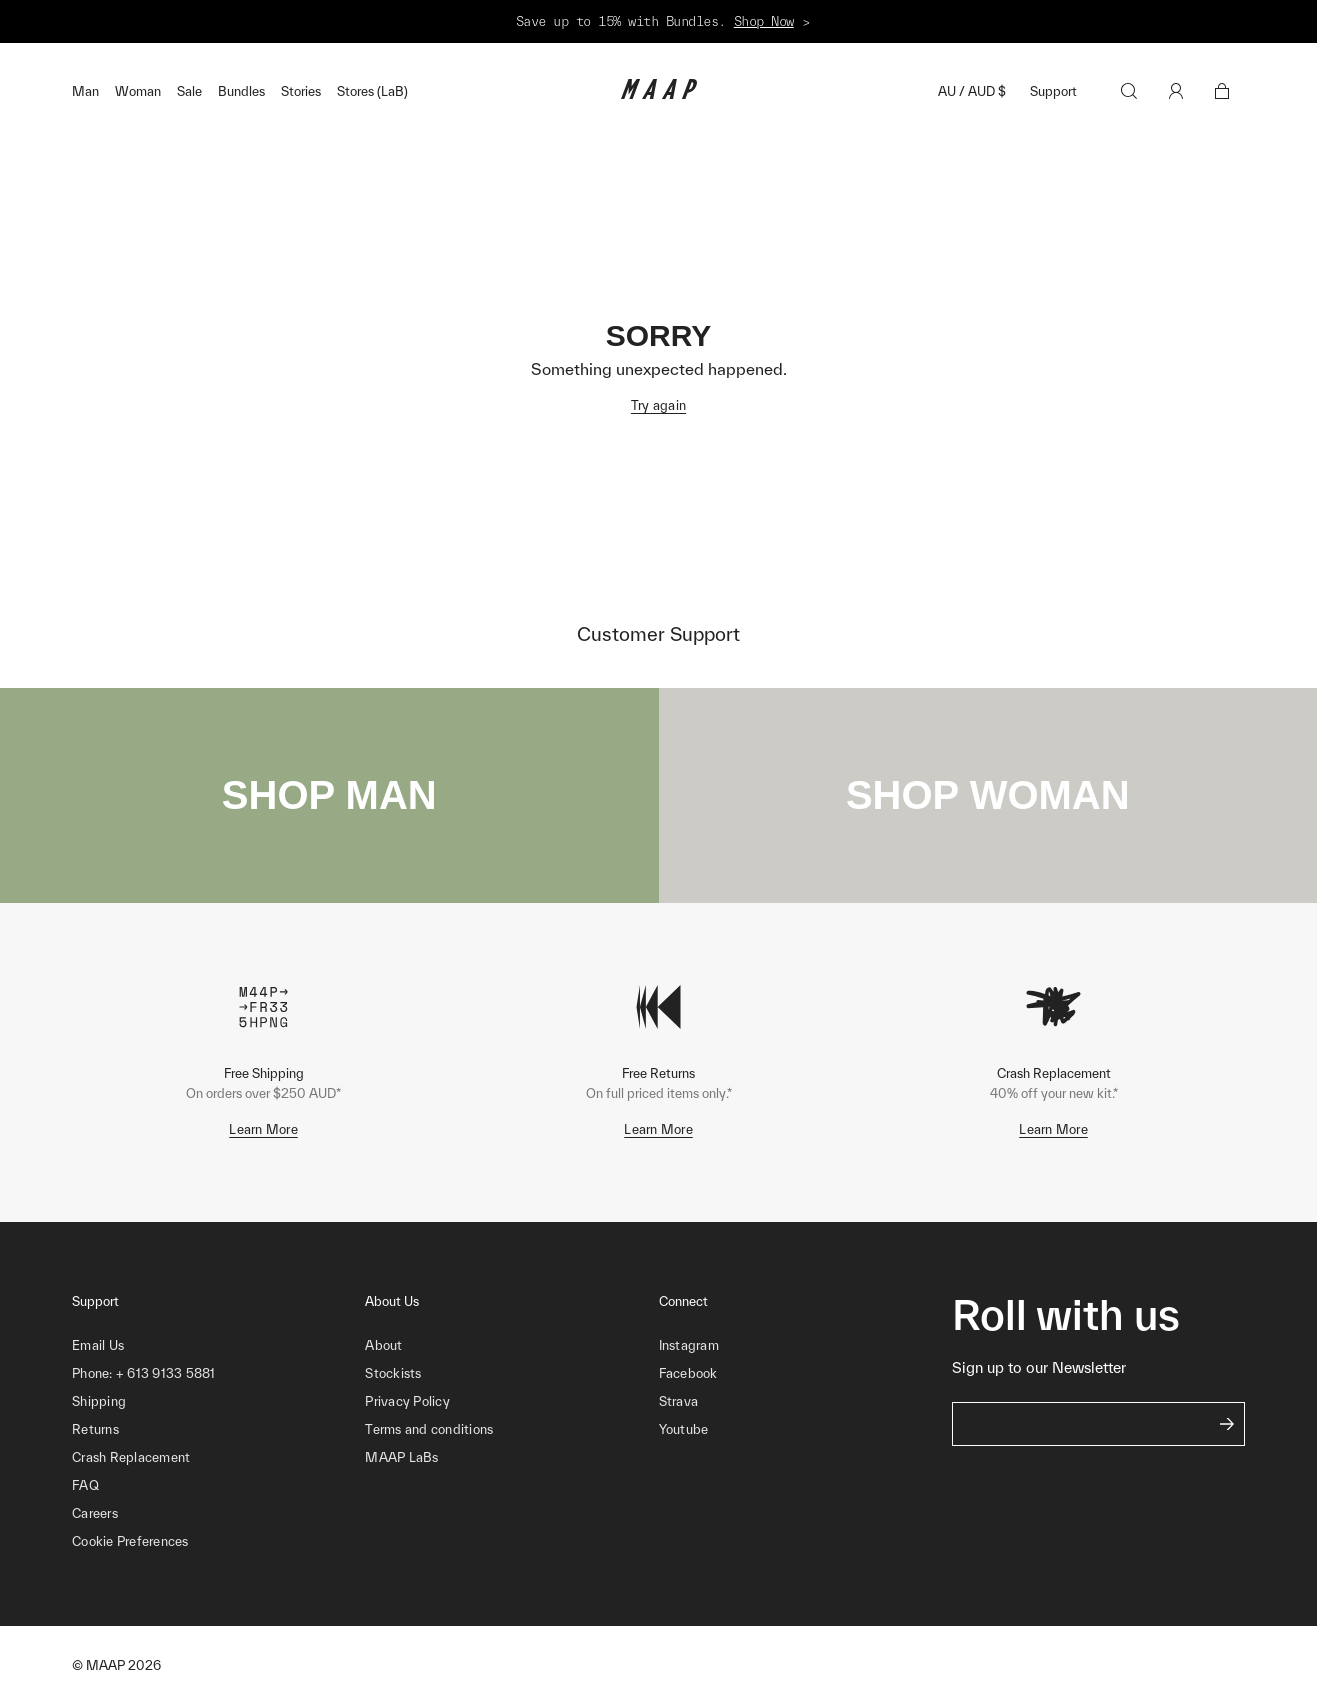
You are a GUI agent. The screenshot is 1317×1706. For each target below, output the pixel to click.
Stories (301, 91)
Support (1053, 91)
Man (85, 91)
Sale (189, 91)
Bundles (241, 91)
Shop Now (764, 21)
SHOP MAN (329, 795)
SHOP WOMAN (988, 795)
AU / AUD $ (972, 91)
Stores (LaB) (372, 91)
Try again (658, 405)
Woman (138, 91)
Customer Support (658, 634)
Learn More (263, 1129)
